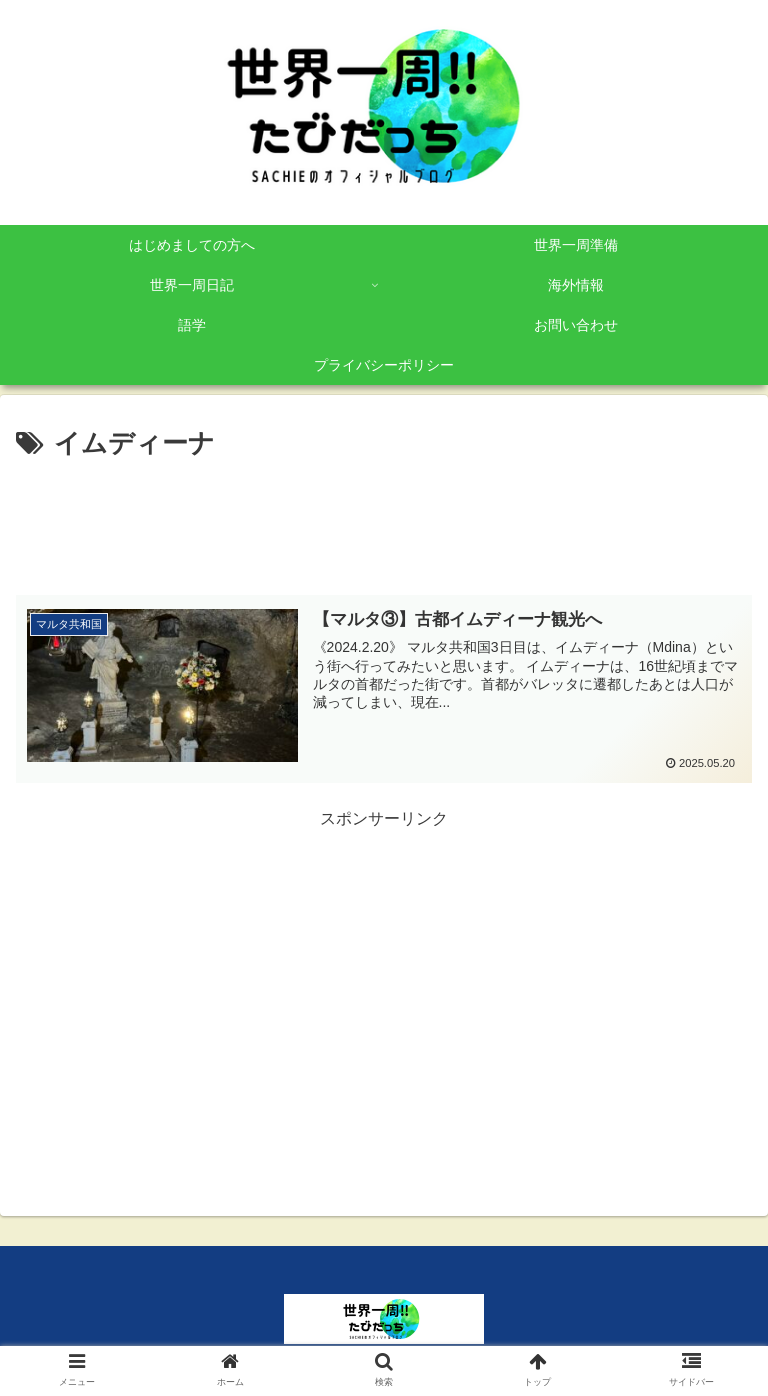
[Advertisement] (384, 521)
